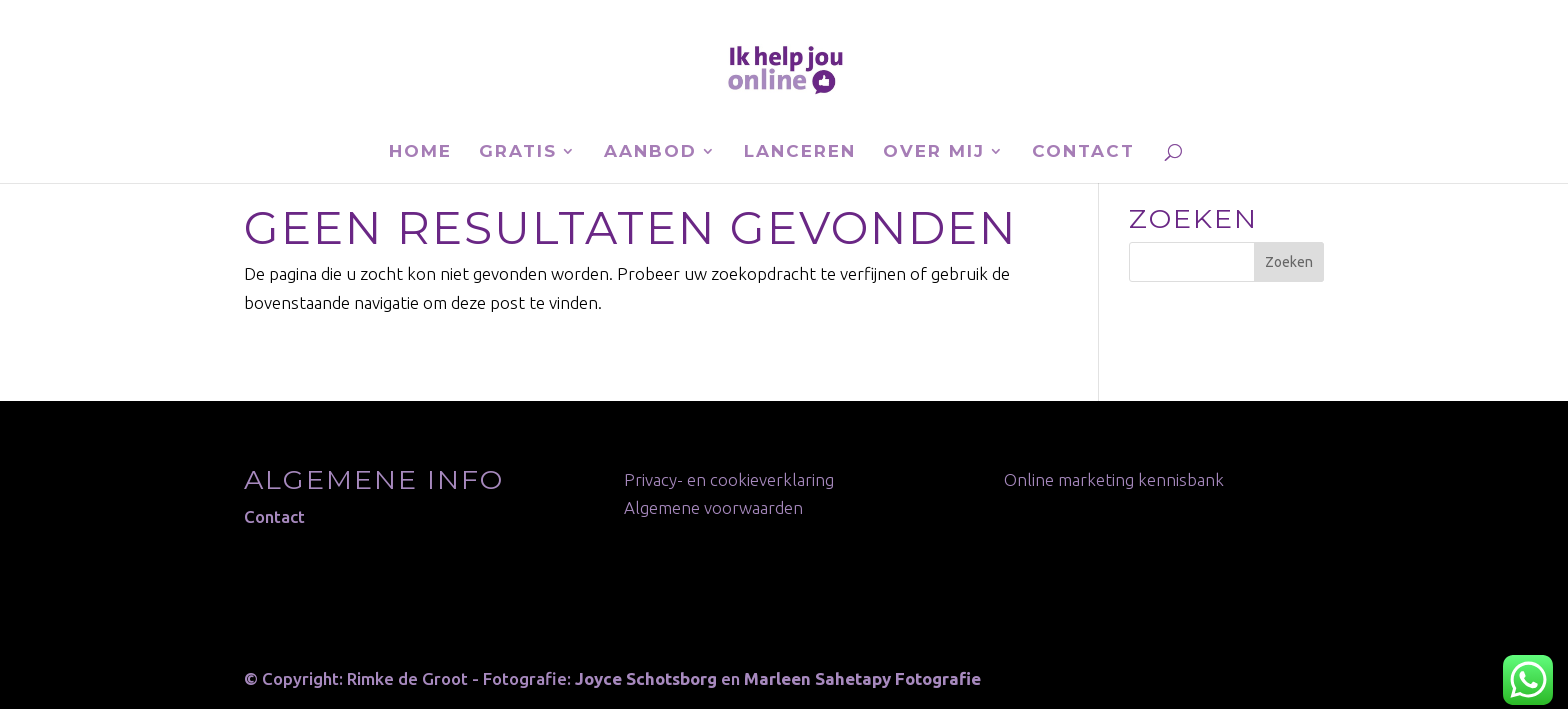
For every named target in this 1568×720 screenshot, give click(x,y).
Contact (1083, 152)
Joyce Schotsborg (646, 678)
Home (420, 152)
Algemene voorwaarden (713, 507)
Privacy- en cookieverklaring (729, 479)
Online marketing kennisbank (1114, 479)
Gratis (518, 152)
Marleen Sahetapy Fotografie (862, 678)
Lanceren (800, 152)
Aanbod (650, 152)
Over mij (934, 152)
